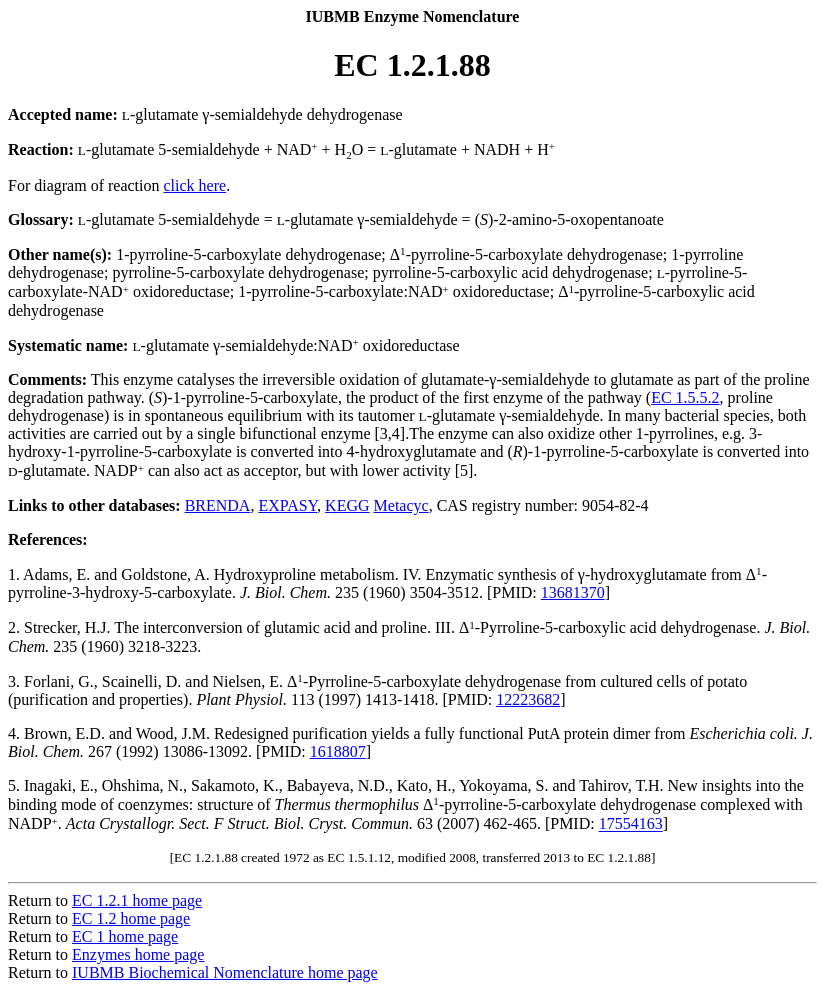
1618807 (338, 751)
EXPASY (287, 505)
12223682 (528, 699)
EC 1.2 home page (131, 918)
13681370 (573, 592)
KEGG (347, 505)
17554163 (631, 824)
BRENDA (218, 505)
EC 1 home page (125, 936)
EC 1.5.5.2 (685, 397)
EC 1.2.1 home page (137, 900)
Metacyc (401, 505)
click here (195, 185)
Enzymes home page (138, 954)
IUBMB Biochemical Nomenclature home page (225, 972)
